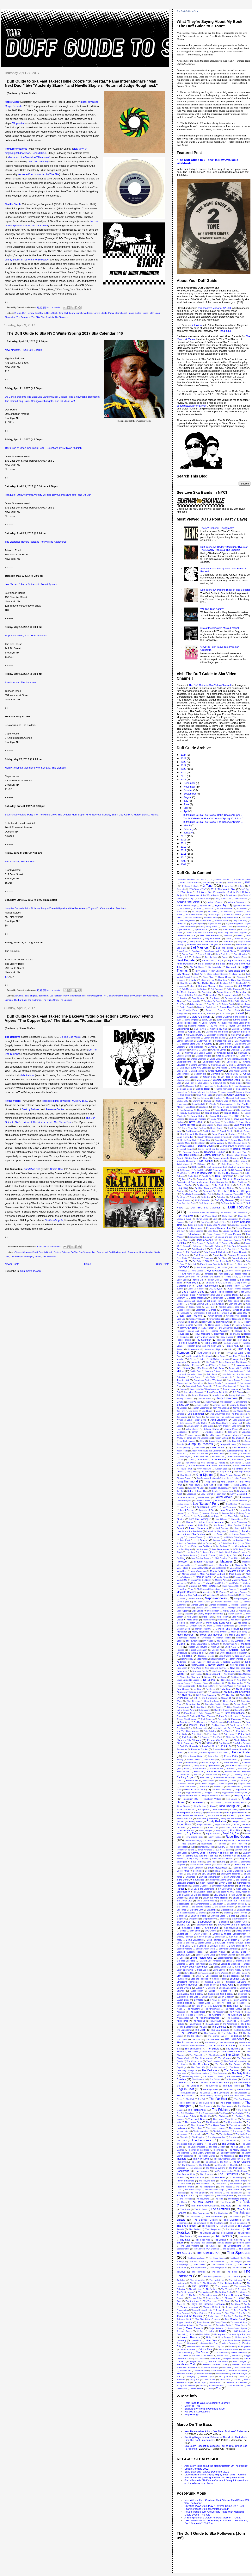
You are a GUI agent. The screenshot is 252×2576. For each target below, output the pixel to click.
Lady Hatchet (207, 1494)
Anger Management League (237, 924)
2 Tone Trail (227, 886)
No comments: (53, 307)
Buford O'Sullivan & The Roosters (231, 1017)
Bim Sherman (218, 971)
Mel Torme (221, 1592)
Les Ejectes (185, 1516)
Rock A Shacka (214, 1813)
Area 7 (215, 929)
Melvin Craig (244, 1595)
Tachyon (225, 2000)
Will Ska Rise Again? (212, 609)
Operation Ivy (193, 1704)
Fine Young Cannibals (211, 1264)
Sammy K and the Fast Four (223, 1852)
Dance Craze (204, 1110)
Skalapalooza (243, 1909)
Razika (244, 1781)
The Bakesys (12, 1036)
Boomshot (43, 996)
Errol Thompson (201, 1255)
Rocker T (232, 1815)
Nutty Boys (225, 1689)
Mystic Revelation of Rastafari (233, 1653)
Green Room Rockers (189, 1315)
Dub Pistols (208, 1194)
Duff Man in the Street (231, 1203)
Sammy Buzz (198, 1852)
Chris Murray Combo (238, 1071)
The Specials (47, 317)
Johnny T (196, 1432)
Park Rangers (207, 1719)
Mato (208, 1583)
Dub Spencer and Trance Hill (230, 1194)
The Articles (230, 2021)
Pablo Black (189, 1713)
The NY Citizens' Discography (217, 528)
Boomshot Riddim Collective (189, 995)
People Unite (202, 1728)
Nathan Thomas (236, 1659)
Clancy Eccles (201, 1080)
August (188, 797)
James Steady (214, 1383)
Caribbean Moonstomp (217, 1035)
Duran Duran (202, 1219)
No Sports (209, 1679)
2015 (184, 839)
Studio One (56, 1169)
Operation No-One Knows (217, 1704)
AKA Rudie (185, 909)
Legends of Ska (206, 1510)
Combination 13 (224, 1086)
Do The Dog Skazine (81, 1252)
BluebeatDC (241, 983)
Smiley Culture (201, 1934)
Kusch (179, 1494)
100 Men (219, 883)
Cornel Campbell (224, 1089)
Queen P (229, 1765)
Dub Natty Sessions (191, 1194)
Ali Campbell (197, 912)
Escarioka (218, 1255)
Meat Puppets (230, 1589)
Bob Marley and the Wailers (194, 989)
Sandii (205, 1859)
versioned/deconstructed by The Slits (38, 174)
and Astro (246, 918)
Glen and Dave (236, 1304)
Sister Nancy (183, 1891)
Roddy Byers (195, 1821)
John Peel (222, 1426)
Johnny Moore (231, 1429)
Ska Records (182, 1907)
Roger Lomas (240, 1821)
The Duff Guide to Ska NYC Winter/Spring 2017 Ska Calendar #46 (65, 333)
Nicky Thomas (196, 1674)
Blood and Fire (207, 980)
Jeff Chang (238, 1392)
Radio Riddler (214, 1771)
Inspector (181, 1362)
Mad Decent (236, 1558)
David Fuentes (234, 1128)
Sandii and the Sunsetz (222, 1859)
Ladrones (191, 1494)
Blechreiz (181, 980)
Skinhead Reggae (191, 1927)
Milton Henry (208, 1620)
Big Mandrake (214, 967)
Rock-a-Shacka (215, 1815)
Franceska (208, 1274)
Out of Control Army (186, 1710)
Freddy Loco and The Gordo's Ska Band (198, 1276)
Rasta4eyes (208, 1781)
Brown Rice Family (229, 1007)
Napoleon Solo (242, 1656)
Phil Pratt (217, 1737)
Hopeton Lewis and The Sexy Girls (204, 1346)
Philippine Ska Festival (236, 1737)
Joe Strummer (196, 1413)
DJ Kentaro (185, 1170)
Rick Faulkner (200, 1806)
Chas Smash (216, 1058)
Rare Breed (205, 1777)
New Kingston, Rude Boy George (23, 349)
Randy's (225, 1775)
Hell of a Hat (234, 1334)
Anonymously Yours (208, 927)
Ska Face (194, 1897)
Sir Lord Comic (225, 1889)
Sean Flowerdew (217, 1867)
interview (197, 325)
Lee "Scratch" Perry (59, 996)
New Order (182, 1668)
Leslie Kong (213, 1516)
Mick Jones (197, 1610)
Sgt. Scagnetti (209, 1873)
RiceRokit (198, 1802)
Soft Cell (233, 1936)
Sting (198, 1976)
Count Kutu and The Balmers (204, 1092)
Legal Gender (187, 1510)
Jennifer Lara (218, 1395)
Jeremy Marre (204, 1399)
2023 (184, 758)
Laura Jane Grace (185, 1497)
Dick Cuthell (206, 1160)
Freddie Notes (240, 1274)
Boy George (198, 998)
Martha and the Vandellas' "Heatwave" (29, 157)
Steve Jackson (204, 1973)
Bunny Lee (207, 1019)
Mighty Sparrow (235, 1614)
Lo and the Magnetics (216, 1531)
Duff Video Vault (208, 1216)
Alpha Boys (214, 914)
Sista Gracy (241, 1889)
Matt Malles (220, 1583)
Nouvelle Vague (226, 1686)
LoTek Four (238, 1549)
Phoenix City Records (218, 1740)
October (188, 790)
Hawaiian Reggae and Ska (190, 1331)
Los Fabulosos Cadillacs (199, 1546)
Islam (179, 1365)
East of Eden (220, 1222)
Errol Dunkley (183, 1255)
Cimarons (194, 1077)
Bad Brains (241, 944)
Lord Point (185, 1540)
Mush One (215, 1647)
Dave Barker (196, 1121)
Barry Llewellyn (240, 954)
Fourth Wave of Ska (190, 1274)
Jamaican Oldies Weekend (208, 1380)
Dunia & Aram (184, 1219)
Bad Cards (181, 948)
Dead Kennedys (185, 1137)
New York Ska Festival (215, 1668)
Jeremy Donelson (185, 1399)
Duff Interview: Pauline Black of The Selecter (225, 589)
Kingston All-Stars (196, 1488)
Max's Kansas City (230, 1586)
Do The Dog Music (70, 1036)
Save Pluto (212, 1862)
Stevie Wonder (221, 1973)
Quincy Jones (183, 1769)
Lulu (221, 1555)
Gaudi (190, 1289)
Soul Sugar (185, 1946)
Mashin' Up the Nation (201, 1580)
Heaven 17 (240, 1331)
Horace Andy (232, 1345)
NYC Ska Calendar (206, 1695)
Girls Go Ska (202, 1304)
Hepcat (241, 1336)
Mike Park (207, 1616)
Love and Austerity (38, 161)
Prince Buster (134, 313)
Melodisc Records (227, 1595)
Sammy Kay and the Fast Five (202, 1855)
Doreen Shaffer (184, 1185)
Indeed (203, 1359)
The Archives (215, 2021)
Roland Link (213, 1827)
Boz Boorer (215, 998)
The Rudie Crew (50, 1000)
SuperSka (242, 1994)
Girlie (190, 1304)
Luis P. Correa (208, 1555)
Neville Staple (13, 204)
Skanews (214, 1912)
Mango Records (219, 1568)
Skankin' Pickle (198, 1915)
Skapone (181, 1919)
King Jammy (227, 1481)
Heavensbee (183, 1333)
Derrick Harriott (187, 1149)
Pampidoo (181, 1716)
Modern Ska (195, 1625)
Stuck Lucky (209, 1985)
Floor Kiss (222, 1267)
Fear (182, 1264)
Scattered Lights (54, 1220)
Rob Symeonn (219, 1809)
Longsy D (181, 1537)
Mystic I (212, 1653)
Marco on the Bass (239, 1570)
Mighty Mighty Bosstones (210, 1613)
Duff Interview (206, 1203)
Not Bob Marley (235, 1683)
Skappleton (193, 1919)
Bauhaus (196, 957)
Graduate (185, 1313)
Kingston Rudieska (217, 1488)
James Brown (233, 1380)
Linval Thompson (239, 1522)
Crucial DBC (182, 1101)
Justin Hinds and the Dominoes (207, 1450)
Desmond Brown (191, 1152)
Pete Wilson (241, 1731)
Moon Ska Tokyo (238, 1634)
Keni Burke (235, 1463)
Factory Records (220, 1261)
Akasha (197, 909)
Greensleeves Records (236, 1316)
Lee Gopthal (231, 1504)
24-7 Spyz (245, 889)
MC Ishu (246, 1586)
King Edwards (241, 1478)
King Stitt (208, 1485)
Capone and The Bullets (217, 1032)
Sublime (211, 1988)
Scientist (233, 1862)
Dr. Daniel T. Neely (223, 1185)
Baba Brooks (241, 939)
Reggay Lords (242, 1795)
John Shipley (192, 1429)
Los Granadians (239, 1546)
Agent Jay (220, 905)
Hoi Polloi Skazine (187, 1342)
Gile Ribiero (233, 1301)
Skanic (227, 1913)
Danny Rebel (197, 1116)
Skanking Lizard (218, 1916)
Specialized (183, 1954)
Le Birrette (220, 1501)
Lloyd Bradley (234, 1525)
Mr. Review (222, 1641)
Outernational (204, 1710)
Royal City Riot (231, 1833)
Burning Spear (239, 1019)
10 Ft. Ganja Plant (189, 882)
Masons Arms (221, 1580)
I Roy (217, 1353)
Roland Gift (197, 1827)
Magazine (210, 1565)
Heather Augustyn (219, 1331)
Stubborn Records (187, 1984)
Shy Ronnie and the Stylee (220, 1880)
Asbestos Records (186, 935)
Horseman (193, 1349)
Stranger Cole (237, 1978)
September (190, 793)
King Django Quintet (230, 1475)
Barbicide (245, 951)
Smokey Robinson (185, 1937)
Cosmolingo (182, 1092)
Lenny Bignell (75, 313)
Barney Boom (188, 954)
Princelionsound (229, 1759)
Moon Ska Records (211, 1634)
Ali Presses (226, 912)
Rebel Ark (204, 1787)
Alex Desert (182, 912)
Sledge (183, 1931)
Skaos (232, 1915)
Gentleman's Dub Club (209, 1295)
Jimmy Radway (202, 1405)
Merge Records (13, 106)
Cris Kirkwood (203, 1098)
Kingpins (180, 1488)
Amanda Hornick (192, 918)
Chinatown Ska (243, 1065)
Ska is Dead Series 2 (206, 1901)
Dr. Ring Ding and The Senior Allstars (214, 1188)
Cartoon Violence (223, 1041)
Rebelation (218, 1787)
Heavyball (219, 1333)
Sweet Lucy (183, 2000)
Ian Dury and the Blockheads (199, 1356)
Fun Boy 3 (40, 313)
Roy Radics (193, 1833)
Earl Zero (205, 1222)
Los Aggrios (237, 1540)
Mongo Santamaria (225, 1626)
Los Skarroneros (220, 1549)
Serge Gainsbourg (235, 1871)
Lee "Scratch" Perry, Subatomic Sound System (31, 584)
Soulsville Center (217, 1946)
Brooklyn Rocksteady (206, 1007)
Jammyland (230, 1383)
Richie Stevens (183, 1806)
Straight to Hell (219, 1979)
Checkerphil (232, 1062)
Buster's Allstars (196, 1025)
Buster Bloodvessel (187, 1022)
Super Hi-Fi (227, 1990)
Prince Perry (210, 1759)
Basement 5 (182, 957)
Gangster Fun (184, 1285)
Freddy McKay (231, 1277)
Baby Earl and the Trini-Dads (204, 941)
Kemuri (190, 1460)
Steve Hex (189, 1973)
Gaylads (201, 1289)
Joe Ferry (181, 1411)
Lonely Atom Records (237, 1534)
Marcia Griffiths (217, 1571)
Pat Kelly (222, 1719)
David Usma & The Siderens (194, 1134)
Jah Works (242, 1377)
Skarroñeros (205, 1921)
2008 (184, 864)
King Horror (211, 1482)
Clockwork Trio (219, 1083)
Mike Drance (192, 1617)
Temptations (182, 2006)
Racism (230, 1769)
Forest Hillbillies (234, 1271)
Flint (212, 1267)
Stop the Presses (199, 1978)
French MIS (198, 1279)
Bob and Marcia (206, 986)
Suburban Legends (227, 1988)
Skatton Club (240, 1922)
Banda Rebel (182, 951)
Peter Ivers (229, 1734)
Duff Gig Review (224, 1200)
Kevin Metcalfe (204, 1469)
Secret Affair (183, 1870)
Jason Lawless (230, 1389)
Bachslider (227, 945)
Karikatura (245, 1454)
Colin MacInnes (206, 1086)
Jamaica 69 (183, 1380)
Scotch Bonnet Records (200, 1865)
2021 (184, 765)
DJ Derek (195, 1167)
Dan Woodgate (186, 1110)
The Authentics (212, 2024)
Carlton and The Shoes (214, 1038)
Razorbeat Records (185, 1784)
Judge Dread (215, 1441)
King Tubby (223, 1484)
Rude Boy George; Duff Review (199, 1841)
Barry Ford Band (222, 954)
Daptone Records (197, 1119)
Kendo (222, 1462)
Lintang (189, 1522)
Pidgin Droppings (185, 1743)
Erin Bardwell (193, 1252)
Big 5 (220, 961)
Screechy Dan (242, 1864)
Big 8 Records (234, 960)
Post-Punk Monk (209, 1746)
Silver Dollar (225, 1882)
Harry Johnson (207, 1328)
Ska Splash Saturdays (224, 1907)
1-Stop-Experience (242, 880)
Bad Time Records (224, 948)
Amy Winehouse (229, 917)
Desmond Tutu (239, 1152)
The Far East (20, 1000)
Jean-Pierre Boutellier (218, 1392)
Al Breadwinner (225, 908)
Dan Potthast (231, 1107)
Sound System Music (205, 1949)
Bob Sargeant (217, 989)
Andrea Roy (205, 921)
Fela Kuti (192, 1264)
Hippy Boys (242, 1340)
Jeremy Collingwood (238, 1395)
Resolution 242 (190, 1799)
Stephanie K (202, 1970)
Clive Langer (203, 1083)
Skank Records (240, 1913)
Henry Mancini (226, 1337)
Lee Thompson (229, 1507)
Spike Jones (244, 1955)
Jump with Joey (228, 1444)
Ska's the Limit (196, 1910)
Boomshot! (211, 995)
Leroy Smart (244, 1513)
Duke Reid (227, 1216)
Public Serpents (231, 1763)
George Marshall (197, 1297)
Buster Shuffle (209, 1022)
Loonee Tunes (195, 1537)
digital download (89, 101)
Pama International (117, 313)
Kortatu (215, 1491)
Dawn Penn (218, 1134)
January (188, 832)
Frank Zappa (224, 1274)
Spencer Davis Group (205, 1955)
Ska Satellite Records (201, 1907)
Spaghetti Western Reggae (190, 1952)
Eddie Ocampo (196, 1231)
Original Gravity (201, 1707)
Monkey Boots (183, 1629)
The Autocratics (230, 2024)
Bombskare (207, 992)
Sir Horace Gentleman (223, 1885)
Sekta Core (218, 1871)
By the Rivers (217, 1026)
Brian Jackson (196, 1004)
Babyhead (228, 941)
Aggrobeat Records (241, 905)
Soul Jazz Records (224, 1942)
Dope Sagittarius (239, 1182)
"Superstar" (18, 123)
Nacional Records (206, 1656)
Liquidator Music (185, 1525)
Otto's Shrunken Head (237, 1707)
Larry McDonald (238, 1494)
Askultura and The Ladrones (20, 682)
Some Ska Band (194, 1939)
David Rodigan (209, 1131)
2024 (184, 754)
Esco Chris (182, 1258)
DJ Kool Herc (200, 1170)
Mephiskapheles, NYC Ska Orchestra (25, 635)
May (186, 807)
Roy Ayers (221, 1831)
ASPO (239, 935)
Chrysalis (215, 1073)
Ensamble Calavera (192, 1246)
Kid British (237, 1468)
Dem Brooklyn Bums (237, 1143)
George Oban (217, 1298)
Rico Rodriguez (229, 1806)
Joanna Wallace (240, 1408)
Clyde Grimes (236, 1083)
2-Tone (241, 886)
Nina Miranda (244, 1674)
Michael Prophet (184, 1608)
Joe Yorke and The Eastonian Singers (224, 1417)
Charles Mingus (203, 1056)
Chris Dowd (182, 1071)
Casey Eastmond (242, 1041)
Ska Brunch (236, 1895)
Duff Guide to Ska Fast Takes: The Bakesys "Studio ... (213, 821)
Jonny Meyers (194, 1435)
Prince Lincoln (193, 1760)
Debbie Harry (237, 1140)
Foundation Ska (31, 1169)
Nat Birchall (202, 1659)
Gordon (212, 1309)
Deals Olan (205, 1140)
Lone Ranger (218, 1534)
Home (87, 1264)
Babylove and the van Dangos (202, 944)
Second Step (240, 1867)
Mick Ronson (213, 1611)
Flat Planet (201, 1267)
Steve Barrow (219, 1970)
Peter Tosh (244, 1734)
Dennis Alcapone (185, 1146)
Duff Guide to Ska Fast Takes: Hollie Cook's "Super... (212, 815)
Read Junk (225, 330)
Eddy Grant (213, 1231)
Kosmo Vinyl (227, 1491)
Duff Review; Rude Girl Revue (201, 1213)
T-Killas (213, 2000)
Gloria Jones (195, 1307)
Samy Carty (192, 1859)
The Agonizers (218, 2012)
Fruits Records (229, 1280)
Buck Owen (225, 1014)
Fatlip (248, 1261)
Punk (187, 1766)
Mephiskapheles (78, 996)
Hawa (245, 1328)
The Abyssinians (212, 2009)
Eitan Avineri (194, 1237)
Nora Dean (242, 1680)
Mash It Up (182, 1580)
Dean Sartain (221, 1140)
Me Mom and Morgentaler (208, 1589)
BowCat (183, 998)
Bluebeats (181, 986)
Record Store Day (195, 1789)
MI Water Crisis (202, 1602)
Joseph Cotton (221, 1438)
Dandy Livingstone (190, 1113)
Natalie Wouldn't (218, 1659)
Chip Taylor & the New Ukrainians (195, 1068)
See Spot (197, 1871)
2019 (184, 772)
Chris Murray (215, 1070)
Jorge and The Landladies (199, 1438)
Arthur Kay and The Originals (232, 933)
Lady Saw (221, 1494)
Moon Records (185, 1634)
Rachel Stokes (216, 1769)
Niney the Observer (190, 1677)
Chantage (242, 1053)
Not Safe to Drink (207, 1686)
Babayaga (181, 941)
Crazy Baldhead (236, 1094)
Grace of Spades (241, 1309)
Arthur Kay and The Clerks (200, 933)
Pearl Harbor (236, 1725)
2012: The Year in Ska (223, 889)
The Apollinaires (234, 2018)
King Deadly (186, 1475)
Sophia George (204, 1943)
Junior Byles (200, 1448)
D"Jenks (212, 1104)
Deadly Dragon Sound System (212, 1137)
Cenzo (205, 1050)
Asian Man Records (210, 935)
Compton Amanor (242, 1086)
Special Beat (239, 1951)
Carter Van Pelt (204, 1041)
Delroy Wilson (217, 1143)
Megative (207, 1592)
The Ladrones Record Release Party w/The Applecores (35, 541)
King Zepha (240, 1484)
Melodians (211, 1595)
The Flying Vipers (32, 1256)
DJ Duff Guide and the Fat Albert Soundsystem (226, 1167)
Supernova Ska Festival (220, 1994)
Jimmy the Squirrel (238, 1405)
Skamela (202, 1913)
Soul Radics (244, 1942)
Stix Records (212, 1976)
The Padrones (34, 1000)
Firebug (230, 1264)
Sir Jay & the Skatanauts (202, 1889)
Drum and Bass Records (214, 1191)
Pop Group (224, 1743)
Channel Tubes (225, 1052)
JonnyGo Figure (213, 1435)
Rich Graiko (215, 1803)
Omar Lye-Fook (211, 1701)
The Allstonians (234, 2014)
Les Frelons (199, 1516)
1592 (247, 882)
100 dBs (207, 883)
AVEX (228, 939)
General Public (187, 1295)
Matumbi (193, 1586)
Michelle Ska (218, 1608)
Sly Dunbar (225, 1930)
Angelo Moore (214, 923)
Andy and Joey (240, 921)
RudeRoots (182, 1847)
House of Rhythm (214, 1349)
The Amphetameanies (206, 2017)
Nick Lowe (216, 1671)
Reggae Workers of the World (216, 1796)
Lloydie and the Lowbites (189, 1531)
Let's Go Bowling (198, 1519)
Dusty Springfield (229, 1219)
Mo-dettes (242, 1623)
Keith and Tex (201, 1456)
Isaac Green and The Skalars (233, 1362)
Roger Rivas (184, 1824)
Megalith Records (186, 1592)
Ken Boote (203, 1460)
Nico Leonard (213, 1674)
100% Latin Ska (233, 883)
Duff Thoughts (185, 1215)
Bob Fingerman (226, 986)
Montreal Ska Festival (227, 1628)
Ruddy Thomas (215, 1837)
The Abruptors (193, 2009)
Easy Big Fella (195, 1225)
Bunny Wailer (223, 1020)
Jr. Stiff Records (187, 1441)
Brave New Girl (193, 1001)
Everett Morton (239, 1258)
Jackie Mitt (234, 1368)
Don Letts (244, 1176)
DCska (244, 1134)
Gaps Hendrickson (207, 1285)
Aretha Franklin (229, 929)
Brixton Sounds (187, 1007)
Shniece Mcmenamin (209, 1876)
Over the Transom (222, 1710)
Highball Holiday (224, 1340)
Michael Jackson (239, 1605)
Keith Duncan (218, 1457)
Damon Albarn (226, 1104)
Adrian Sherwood (237, 902)
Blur (192, 986)
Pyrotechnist (214, 1765)
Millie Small (192, 1619)
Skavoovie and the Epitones (234, 1924)
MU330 (215, 1644)
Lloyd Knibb (240, 1528)
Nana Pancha (224, 1656)
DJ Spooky (236, 1170)
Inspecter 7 (239, 1359)
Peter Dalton (197, 1734)
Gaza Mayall (244, 1292)
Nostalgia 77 (218, 1683)
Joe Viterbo (182, 1417)
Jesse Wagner (193, 1402)
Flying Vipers (13, 1100)
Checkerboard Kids (237, 1058)
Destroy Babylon (31, 1109)
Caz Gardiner (196, 1046)
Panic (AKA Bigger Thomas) (202, 1716)
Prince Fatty (147, 313)
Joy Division (238, 1438)
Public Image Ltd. (211, 1762)
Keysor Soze (221, 1469)
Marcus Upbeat (189, 1574)
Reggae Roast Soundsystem (234, 1793)
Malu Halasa (182, 1568)
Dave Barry (215, 1122)
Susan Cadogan (226, 1996)
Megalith (243, 1589)
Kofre (190, 1491)
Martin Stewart (223, 1577)
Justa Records (239, 1447)
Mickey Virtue (229, 1611)
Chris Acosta (221, 1068)
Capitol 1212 (194, 1031)
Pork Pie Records (189, 1746)
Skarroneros (183, 1921)
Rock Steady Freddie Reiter (190, 1815)
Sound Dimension (238, 1945)
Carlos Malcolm (193, 1038)
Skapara (243, 1916)
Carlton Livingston (238, 1037)
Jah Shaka (210, 1377)
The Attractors (194, 2024)
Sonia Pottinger (214, 1940)
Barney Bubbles (205, 954)
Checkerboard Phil (186, 1061)
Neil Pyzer (196, 1662)
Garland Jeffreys (232, 1286)
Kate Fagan (185, 1457)
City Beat (225, 1077)
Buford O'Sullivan (200, 1016)
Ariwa (179, 933)
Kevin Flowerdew (130, 1252)
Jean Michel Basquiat (193, 1392)
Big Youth (231, 967)
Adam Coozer (215, 902)
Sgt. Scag (192, 1873)
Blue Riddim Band (206, 983)
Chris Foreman (197, 1071)
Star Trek (213, 1964)
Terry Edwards (214, 2006)
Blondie (192, 980)
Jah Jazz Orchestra (234, 1371)
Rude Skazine (146, 1252)
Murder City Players (197, 1647)
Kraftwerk (242, 1491)
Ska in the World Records (216, 1897)
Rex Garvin (231, 1799)
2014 (184, 843)
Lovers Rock (209, 1552)
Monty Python (220, 1632)
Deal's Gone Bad (241, 1137)
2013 (184, 846)
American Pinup (210, 918)
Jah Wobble (226, 1377)
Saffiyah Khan (241, 1850)
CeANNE (212, 1046)
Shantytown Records (230, 1874)
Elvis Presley (197, 1243)
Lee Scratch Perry (205, 1507)
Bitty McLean (183, 974)
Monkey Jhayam (203, 1629)
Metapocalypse (240, 1599)
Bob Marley (243, 985)
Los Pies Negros (184, 1549)
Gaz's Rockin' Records (221, 1291)
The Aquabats (199, 2021)
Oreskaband (183, 1707)
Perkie (237, 1728)
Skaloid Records (187, 1913)
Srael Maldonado (225, 1958)
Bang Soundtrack (211, 951)
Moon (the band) (239, 1632)
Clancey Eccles (184, 1080)
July (186, 800)
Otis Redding (217, 1707)
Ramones (185, 1775)
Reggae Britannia (193, 1793)
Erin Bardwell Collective (216, 1252)
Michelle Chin (202, 1608)
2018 (184, 776)
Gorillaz (225, 1309)
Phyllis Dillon (240, 1740)
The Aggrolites (197, 2011)
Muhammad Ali (230, 1644)
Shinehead (190, 1877)
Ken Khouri (237, 1460)
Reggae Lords (211, 1793)
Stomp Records (231, 1975)
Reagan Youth (243, 1784)
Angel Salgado (197, 924)
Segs (207, 1871)
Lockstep (234, 1531)
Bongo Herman (224, 992)
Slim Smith (195, 1930)
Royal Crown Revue (194, 1837)
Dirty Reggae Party (231, 1164)
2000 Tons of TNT (197, 889)
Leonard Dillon (228, 1513)
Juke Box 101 (233, 1441)
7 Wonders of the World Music (203, 895)
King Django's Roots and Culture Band (214, 1478)
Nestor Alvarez (197, 1665)
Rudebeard (206, 1843)
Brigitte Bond (228, 1004)
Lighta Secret (237, 1519)
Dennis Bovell (45, 1252)
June (187, 804)
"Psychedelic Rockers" (220, 880)
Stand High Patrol (197, 1964)
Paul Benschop (200, 1722)
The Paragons (23, 317)
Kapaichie (232, 1454)
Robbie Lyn (235, 1809)
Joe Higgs (207, 1411)
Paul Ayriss (185, 1722)
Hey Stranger (203, 1339)
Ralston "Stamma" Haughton (237, 1771)
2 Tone (18, 313)
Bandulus (196, 951)
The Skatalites (49, 1256)
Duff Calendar (202, 1200)
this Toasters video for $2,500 (214, 308)
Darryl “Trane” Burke (220, 1119)
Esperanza (208, 1258)
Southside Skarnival (228, 1949)
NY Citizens (214, 1692)
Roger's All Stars (222, 1825)
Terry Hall (232, 2005)
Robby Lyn (199, 1813)
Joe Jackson (222, 1411)
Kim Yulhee (205, 1472)
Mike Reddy (222, 1617)
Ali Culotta (212, 912)
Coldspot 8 (191, 1086)
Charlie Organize (198, 1059)
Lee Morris (245, 1504)
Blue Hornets (187, 983)
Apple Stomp (201, 929)
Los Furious (221, 1546)
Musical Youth (218, 1650)
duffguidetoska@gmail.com (192, 405)
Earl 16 (192, 1222)
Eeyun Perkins (213, 1234)
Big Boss (220, 963)
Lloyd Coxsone (222, 1528)
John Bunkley (186, 1423)
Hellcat (247, 1334)
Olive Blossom (193, 1701)
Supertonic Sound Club (187, 1997)
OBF (196, 1698)
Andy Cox (182, 923)
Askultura (18, 996)
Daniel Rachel (231, 1113)
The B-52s (245, 2024)
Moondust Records (186, 1637)
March (187, 825)
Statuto (247, 1964)
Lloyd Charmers (198, 1528)
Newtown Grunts (200, 1671)
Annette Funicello (187, 927)
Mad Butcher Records (201, 1558)
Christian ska (200, 1074)
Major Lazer (225, 1565)
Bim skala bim (236, 970)
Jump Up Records (200, 1444)
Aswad (183, 938)
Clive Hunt (189, 1083)
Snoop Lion (220, 1937)
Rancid (197, 1775)
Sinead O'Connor (200, 1886)
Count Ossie (226, 1092)
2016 (184, 836)
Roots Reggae (205, 1831)
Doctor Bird (193, 1176)
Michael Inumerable (218, 1605)
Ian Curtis (238, 1353)
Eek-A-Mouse (194, 1234)
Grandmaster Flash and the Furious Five (213, 1313)
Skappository (209, 1918)
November (190, 786)
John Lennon (193, 1426)
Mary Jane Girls (240, 1577)
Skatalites (224, 1921)
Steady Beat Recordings (193, 1966)
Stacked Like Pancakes (210, 1961)
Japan (183, 1389)
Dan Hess (190, 1107)
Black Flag (237, 974)
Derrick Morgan (241, 1148)
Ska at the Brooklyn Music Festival (219, 628)
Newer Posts (12, 1264)
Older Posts (162, 1264)
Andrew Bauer (221, 921)
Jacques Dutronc (213, 1371)
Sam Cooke (182, 1853)
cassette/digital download (56, 1100)
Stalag (228, 1961)
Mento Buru (195, 1598)
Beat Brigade (31, 996)
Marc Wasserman (198, 1571)
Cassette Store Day (190, 1043)
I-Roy (227, 1353)
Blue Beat (222, 980)
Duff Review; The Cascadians (233, 1213)
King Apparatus (222, 1471)
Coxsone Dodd (243, 1092)
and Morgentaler (187, 921)
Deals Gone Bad (188, 1140)
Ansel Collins (227, 927)
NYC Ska (187, 1695)
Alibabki (239, 912)
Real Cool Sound (188, 1787)
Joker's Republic (214, 1432)
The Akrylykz (234, 2012)
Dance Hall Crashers (224, 1110)
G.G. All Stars (224, 1283)
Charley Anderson (225, 1055)
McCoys (183, 1589)
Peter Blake (182, 1734)
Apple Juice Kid (184, 929)
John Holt (63, 313)
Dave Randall (223, 1125)
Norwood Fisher (201, 1683)
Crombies (217, 1098)
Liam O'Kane (221, 1519)
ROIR (236, 1825)
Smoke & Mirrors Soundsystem (229, 1933)
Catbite (208, 1043)
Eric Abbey (182, 1249)
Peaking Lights (218, 1725)
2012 (184, 850)
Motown (239, 1638)
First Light (242, 1264)
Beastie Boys (240, 957)
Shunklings (198, 1879)
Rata (234, 1781)
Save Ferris (197, 1861)
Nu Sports (210, 1689)
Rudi (192, 1847)
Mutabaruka (182, 1653)
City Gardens (240, 1077)
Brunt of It (197, 1013)
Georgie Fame (234, 1297)
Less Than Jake (231, 1516)
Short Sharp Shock (232, 1877)
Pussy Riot (199, 1766)
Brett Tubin (182, 1004)
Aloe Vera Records (195, 915)
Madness (87, 313)
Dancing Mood (243, 1110)
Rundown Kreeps (206, 1847)
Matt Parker (234, 1583)
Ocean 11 (226, 1698)
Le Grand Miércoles (238, 1501)
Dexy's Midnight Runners (226, 1158)
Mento (182, 1599)
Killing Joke (192, 1472)
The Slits (35, 317)
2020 (184, 768)
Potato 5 (225, 1746)
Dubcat (193, 1197)
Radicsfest (242, 1769)
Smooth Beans (204, 1937)
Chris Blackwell (239, 1067)
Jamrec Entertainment (226, 1386)
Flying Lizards (197, 1271)
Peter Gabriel (213, 1734)
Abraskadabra (241, 899)
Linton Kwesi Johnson (211, 1522)
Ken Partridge (207, 1463)
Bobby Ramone (234, 989)
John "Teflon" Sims (196, 1420)
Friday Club (213, 1280)
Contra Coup (186, 1089)
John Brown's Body (241, 1420)
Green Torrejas (215, 1316)
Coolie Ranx (203, 1088)
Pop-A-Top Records (241, 1743)
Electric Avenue (204, 1239)
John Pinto (237, 1426)
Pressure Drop (219, 1749)
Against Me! (205, 905)
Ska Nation (218, 1904)
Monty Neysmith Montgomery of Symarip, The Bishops (35, 767)
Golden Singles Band (229, 1307)
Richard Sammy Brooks (236, 1803)
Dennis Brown (227, 1146)
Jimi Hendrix (241, 1402)
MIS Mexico (236, 1620)
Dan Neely (217, 1107)
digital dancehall (184, 1164)
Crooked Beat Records (236, 1098)
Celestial (194, 1050)
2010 (184, 857)
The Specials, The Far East (20, 861)
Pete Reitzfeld (210, 1731)
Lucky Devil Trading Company (233, 1552)
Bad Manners (199, 947)
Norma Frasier (183, 1683)
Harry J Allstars (242, 1325)
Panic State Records (228, 1716)
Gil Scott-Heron (215, 1301)
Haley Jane (207, 1322)
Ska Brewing (220, 1894)
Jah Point (212, 1374)
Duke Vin (242, 1216)
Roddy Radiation (216, 1821)
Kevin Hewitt (187, 1469)
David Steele (226, 1131)
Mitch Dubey (196, 1623)
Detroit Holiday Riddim (237, 1155)
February (189, 829)
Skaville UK (183, 1924)
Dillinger (201, 1164)
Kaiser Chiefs (218, 1454)
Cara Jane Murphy (194, 1035)
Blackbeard (242, 977)
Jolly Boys (232, 1432)
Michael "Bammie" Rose (226, 1602)
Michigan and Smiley (237, 1608)
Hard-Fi (201, 1325)
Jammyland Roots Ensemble (199, 1386)
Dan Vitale (245, 1107)
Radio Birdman (183, 1771)
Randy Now (211, 1775)
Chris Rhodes (183, 1074)
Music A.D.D (230, 1647)
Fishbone (183, 1267)
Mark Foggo (235, 1574)
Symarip (198, 1999)
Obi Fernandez (209, 1698)
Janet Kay (245, 1386)
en (239, 1243)
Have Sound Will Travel (228, 1328)
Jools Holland (232, 1435)
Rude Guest (244, 1840)
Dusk (215, 1219)
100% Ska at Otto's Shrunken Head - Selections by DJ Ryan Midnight (43, 447)
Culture (208, 1101)
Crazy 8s (220, 1095)
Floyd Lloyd (182, 1271)
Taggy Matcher (240, 2000)
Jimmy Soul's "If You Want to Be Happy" (27, 259)
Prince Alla (192, 1753)
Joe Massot (238, 1411)
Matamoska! (182, 1583)
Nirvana (208, 1677)
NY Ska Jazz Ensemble (237, 1691)
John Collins (201, 1423)
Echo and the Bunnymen (189, 1228)
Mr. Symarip (237, 1640)
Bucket (239, 1013)
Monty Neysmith (94, 996)
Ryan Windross (205, 1850)
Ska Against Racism (203, 1892)
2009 (184, 860)
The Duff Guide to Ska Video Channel (210, 685)
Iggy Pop (233, 1356)
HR (230, 1349)
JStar (202, 1441)
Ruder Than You (239, 1844)
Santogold (182, 1861)
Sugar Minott (197, 1991)
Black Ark (198, 974)
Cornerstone (241, 1089)
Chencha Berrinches (198, 1065)
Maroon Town (203, 1576)
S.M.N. (219, 1850)
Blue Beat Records (240, 980)
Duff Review (28, 313)
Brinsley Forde (243, 1004)
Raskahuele (192, 1780)
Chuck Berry (231, 1073)
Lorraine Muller (220, 1540)
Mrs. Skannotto (199, 1644)
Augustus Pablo (213, 938)
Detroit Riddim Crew (187, 1158)
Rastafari (223, 1781)
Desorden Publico (187, 1154)
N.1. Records (184, 1655)
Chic (231, 1065)
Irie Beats (210, 1362)
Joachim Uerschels (200, 1408)
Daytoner (233, 1134)
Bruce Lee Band (214, 1010)
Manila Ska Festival (238, 1568)
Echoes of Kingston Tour (218, 1228)
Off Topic (239, 1698)
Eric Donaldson (217, 1249)
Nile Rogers (229, 1674)
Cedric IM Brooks (231, 1046)
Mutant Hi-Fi (197, 1652)
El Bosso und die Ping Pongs (229, 1237)
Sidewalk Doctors (186, 1882)
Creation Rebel (184, 1098)
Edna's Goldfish (231, 1231)
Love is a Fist (192, 1552)
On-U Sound (229, 1701)
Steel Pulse (241, 1966)
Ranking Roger (185, 1777)
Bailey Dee (242, 948)
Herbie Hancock (184, 1340)
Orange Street (240, 1704)
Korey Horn (202, 1491)
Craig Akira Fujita (204, 1095)
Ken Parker (191, 1463)
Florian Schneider (239, 1267)
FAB (207, 1261)
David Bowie (216, 1128)
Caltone (235, 1029)
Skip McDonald (231, 1928)
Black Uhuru (224, 977)
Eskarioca (195, 1258)
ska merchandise (201, 1904)
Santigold (242, 1858)
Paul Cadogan (217, 1722)
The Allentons (214, 2014)
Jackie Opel (195, 1371)
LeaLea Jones (183, 1504)
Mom (209, 1626)
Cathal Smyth (225, 1044)
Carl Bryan (236, 1035)
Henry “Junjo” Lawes (204, 1337)
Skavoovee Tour (205, 1924)
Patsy (247, 1719)
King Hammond (187, 1481)
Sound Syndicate (184, 1949)
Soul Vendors (200, 1946)
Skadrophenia (227, 1910)
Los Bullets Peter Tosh (227, 1543)
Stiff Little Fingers (239, 1973)
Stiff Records (183, 1975)
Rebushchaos (233, 1787)
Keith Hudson (235, 1456)
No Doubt (222, 1677)
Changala (235, 1050)
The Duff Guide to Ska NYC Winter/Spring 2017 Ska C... (214, 818)
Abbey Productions (222, 899)
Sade (228, 1850)
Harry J (227, 1325)
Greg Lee (181, 1319)
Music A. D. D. (80, 1100)
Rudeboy (222, 1844)
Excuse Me (182, 1261)
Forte (247, 1270)
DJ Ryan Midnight (218, 1170)
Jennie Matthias (200, 1395)
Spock (183, 1958)
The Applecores (150, 996)
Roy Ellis (235, 1830)
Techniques (241, 2003)
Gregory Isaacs (197, 1319)
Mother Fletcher (224, 1638)
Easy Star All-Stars (216, 1225)
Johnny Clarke (211, 1429)
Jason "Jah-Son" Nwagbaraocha (204, 1389)
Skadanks (212, 1909)
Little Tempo (218, 1525)
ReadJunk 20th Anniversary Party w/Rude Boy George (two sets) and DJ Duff (48, 494)
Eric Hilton (232, 1249)
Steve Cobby (235, 1970)
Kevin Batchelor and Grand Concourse (209, 1465)
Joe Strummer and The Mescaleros (228, 1414)
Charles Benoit (184, 1056)
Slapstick (246, 1928)
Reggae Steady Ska (187, 1795)
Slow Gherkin (211, 1931)
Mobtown (181, 1626)
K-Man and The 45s (199, 1454)
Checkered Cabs (212, 1061)
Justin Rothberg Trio (237, 1450)
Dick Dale (224, 1161)
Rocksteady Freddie (206, 1818)
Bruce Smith (234, 1010)
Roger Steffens (204, 1825)
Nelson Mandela (231, 1662)
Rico (212, 1806)
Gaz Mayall (215, 1288)
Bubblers (211, 1014)
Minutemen (222, 1620)
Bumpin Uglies (191, 1020)
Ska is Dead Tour (228, 1900)
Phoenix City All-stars (189, 1740)
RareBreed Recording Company (228, 1777)
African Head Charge (186, 905)
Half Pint (236, 1322)
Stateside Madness (230, 1963)
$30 (7, 976)
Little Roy (203, 1525)
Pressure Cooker (55, 1109)
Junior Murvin (217, 1447)
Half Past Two (222, 1322)
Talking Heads (184, 2002)
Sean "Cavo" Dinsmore (193, 1868)
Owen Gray (239, 1710)
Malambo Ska (241, 1565)
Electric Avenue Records (230, 1240)
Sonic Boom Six (233, 1939)
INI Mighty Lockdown (219, 1359)
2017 (184, 779)
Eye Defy (197, 1261)
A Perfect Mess (230, 895)
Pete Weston (226, 1731)
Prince (180, 1752)
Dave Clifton (229, 1122)
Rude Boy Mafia (225, 1840)
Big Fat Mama (197, 967)
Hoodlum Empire (230, 1343)
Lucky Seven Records (187, 1555)
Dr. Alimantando (204, 1185)
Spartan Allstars (217, 1952)
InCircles (192, 1359)
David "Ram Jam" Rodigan (194, 1128)
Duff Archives (236, 1197)
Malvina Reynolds (200, 1568)
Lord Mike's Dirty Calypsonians (236, 1537)
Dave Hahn (244, 1122)
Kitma (234, 1488)
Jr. (249, 1438)
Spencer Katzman (227, 1955)
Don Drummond (100, 1252)
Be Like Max (211, 957)
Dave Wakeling (241, 1124)
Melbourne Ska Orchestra (190, 1595)
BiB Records (208, 961)
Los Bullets (206, 1543)
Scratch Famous (222, 1865)
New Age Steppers (238, 1665)
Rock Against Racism (235, 1812)
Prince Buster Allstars (193, 1756)
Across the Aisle (188, 902)
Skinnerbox (211, 1927)
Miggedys (189, 1614)
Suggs (212, 1990)
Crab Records (186, 1095)
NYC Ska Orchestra (113, 996)
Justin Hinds (182, 1451)
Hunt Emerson (204, 1353)
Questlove (242, 1766)
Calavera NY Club (218, 1029)
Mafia (200, 1565)
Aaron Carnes (204, 899)
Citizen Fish (209, 1077)
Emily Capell (212, 1243)
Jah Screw (195, 1377)
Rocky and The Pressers (232, 1819)
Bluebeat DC (226, 983)
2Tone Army (186, 892)
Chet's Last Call (218, 1065)
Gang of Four (241, 1283)
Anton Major (241, 927)
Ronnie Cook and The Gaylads (236, 1827)
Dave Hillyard (187, 1124)
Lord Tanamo (201, 1540)
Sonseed (190, 1943)
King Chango (243, 1471)
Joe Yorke (196, 1417)
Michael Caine (197, 1605)
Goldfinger (200, 1310)
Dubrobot (221, 1197)
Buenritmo (181, 1017)
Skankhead (182, 1916)
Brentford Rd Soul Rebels (215, 1001)
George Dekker (231, 1295)
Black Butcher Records (217, 974)
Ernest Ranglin (239, 1252)
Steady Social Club (222, 1967)
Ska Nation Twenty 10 (237, 1904)
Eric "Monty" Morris (237, 1246)
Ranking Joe (241, 1775)
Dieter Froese (240, 1161)
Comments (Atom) (30, 1270)
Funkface (209, 1282)
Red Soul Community (221, 1790)
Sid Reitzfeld (242, 1880)
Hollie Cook (12, 101)
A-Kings (190, 898)
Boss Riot (246, 995)
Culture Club (222, 1101)
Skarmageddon (239, 1918)
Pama (217, 1713)
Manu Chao (182, 1571)
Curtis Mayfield (198, 1104)
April (186, 811)
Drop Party (193, 1191)
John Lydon (208, 1426)
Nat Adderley (187, 1659)
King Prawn (194, 1485)
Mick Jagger (182, 1611)
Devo (205, 1158)
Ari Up (243, 929)
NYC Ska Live (228, 1695)
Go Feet (210, 1307)
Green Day (242, 1313)
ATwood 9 (196, 939)
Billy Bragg (201, 971)
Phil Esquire (203, 1737)
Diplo (214, 1164)
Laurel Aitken (223, 1497)
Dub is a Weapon (240, 1191)
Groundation (214, 1319)
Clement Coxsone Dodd (26, 1252)
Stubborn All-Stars (236, 1981)
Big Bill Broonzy (205, 964)
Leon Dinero (192, 1513)
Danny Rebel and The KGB (224, 1116)
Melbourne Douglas (238, 1592)
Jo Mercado (182, 1408)
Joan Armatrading (221, 1408)
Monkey (243, 1625)
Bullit (179, 1020)
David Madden (192, 1131)
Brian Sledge (212, 1004)
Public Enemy (192, 1763)
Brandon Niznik (232, 998)
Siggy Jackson (207, 1883)
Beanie (225, 957)
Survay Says (208, 1997)
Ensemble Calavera (214, 1246)
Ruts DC (221, 1847)
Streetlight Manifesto (188, 1981)
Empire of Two (228, 1243)
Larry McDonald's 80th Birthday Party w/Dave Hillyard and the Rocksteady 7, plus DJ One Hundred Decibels (65, 908)
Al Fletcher (242, 909)
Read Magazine (226, 1784)
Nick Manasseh (233, 1671)
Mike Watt (236, 1617)
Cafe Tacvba (200, 1029)
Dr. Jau (240, 1185)
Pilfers (209, 1743)
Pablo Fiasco (205, 1713)
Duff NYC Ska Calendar (205, 1207)
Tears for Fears (223, 2003)
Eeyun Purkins (233, 1234)
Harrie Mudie (214, 1325)
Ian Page (221, 1356)
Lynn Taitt (232, 1555)
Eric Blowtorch (199, 1249)
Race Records (199, 1769)
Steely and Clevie (185, 1970)
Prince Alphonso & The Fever (214, 1753)
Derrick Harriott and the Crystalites (213, 1149)
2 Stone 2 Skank (190, 886)
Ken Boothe (219, 1459)
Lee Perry (185, 1507)
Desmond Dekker (214, 1152)
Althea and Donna (232, 915)
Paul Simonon (234, 1722)
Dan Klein (203, 1107)
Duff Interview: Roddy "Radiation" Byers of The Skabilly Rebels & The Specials (223, 548)
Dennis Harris (244, 1146)
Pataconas (236, 1719)
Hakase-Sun (193, 1322)
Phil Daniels (187, 1737)
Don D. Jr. (206, 1176)
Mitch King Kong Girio (218, 1622)
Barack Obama (229, 951)
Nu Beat (197, 1689)
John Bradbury (218, 1419)
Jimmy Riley (219, 1405)
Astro (248, 935)
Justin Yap (181, 1454)
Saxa (222, 1861)
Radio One (198, 1771)
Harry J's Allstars (188, 1327)
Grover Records (232, 1319)
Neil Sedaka (213, 1662)
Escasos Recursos (237, 1255)
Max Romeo (209, 1585)
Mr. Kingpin (208, 1641)
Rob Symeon (203, 1809)
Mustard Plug (237, 1649)
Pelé (190, 1728)
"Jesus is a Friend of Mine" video (191, 880)
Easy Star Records (238, 1225)
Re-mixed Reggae (206, 1784)
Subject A (200, 1988)
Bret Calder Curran (238, 1001)
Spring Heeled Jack (200, 1957)
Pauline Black (197, 1725)
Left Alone (245, 1507)
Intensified (196, 1362)
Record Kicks (39, 153)
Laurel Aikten (204, 1497)
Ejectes (207, 1237)
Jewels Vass (210, 1402)
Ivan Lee (226, 1365)
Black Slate (208, 977)
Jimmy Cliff (183, 1404)
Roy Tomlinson (212, 1833)
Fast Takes (237, 1261)
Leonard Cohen (210, 1513)
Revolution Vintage (212, 1799)
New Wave (196, 1668)
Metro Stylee (183, 1602)
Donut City (187, 1179)
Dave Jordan (207, 1125)
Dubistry (205, 1197)
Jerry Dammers (226, 1398)
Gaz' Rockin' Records (239, 1288)
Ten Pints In (197, 2006)
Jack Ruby (218, 1368)
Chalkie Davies (218, 1049)
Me (192, 1589)
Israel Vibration (211, 1365)
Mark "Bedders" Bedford (212, 1574)
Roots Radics (187, 1830)
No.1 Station (227, 1680)
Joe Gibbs (193, 1411)
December (190, 783)
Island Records (193, 1365)
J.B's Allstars (202, 1368)
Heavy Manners (202, 1333)
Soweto (244, 1949)
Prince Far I (213, 1756)
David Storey (243, 1131)
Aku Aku (209, 909)
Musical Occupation (198, 1650)
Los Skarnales (201, 1549)
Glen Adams (218, 1303)
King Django (204, 1474)
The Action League (233, 2009)
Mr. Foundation (193, 1641)
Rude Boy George (133, 996)
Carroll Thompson (185, 1041)
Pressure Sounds (238, 1749)
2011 (184, 853)
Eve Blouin (222, 1258)
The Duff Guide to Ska (187, 11)
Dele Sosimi (200, 1143)
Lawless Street (203, 1500)
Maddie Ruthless (203, 1561)
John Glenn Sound (219, 1423)
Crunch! (196, 1101)
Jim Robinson (226, 1402)
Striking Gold (212, 1981)
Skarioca (224, 1919)
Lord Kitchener (212, 1537)
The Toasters (61, 317)
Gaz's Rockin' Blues (192, 1291)
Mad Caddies (221, 1558)
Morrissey (206, 1637)
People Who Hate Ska (221, 1728)
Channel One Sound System (198, 1053)
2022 (184, 761)
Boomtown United (230, 995)
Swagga (243, 1997)
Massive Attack (239, 1580)
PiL (200, 1743)
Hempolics (184, 1337)
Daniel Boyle (212, 1113)
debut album (27, 1075)
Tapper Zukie (204, 2003)
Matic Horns (196, 1583)
